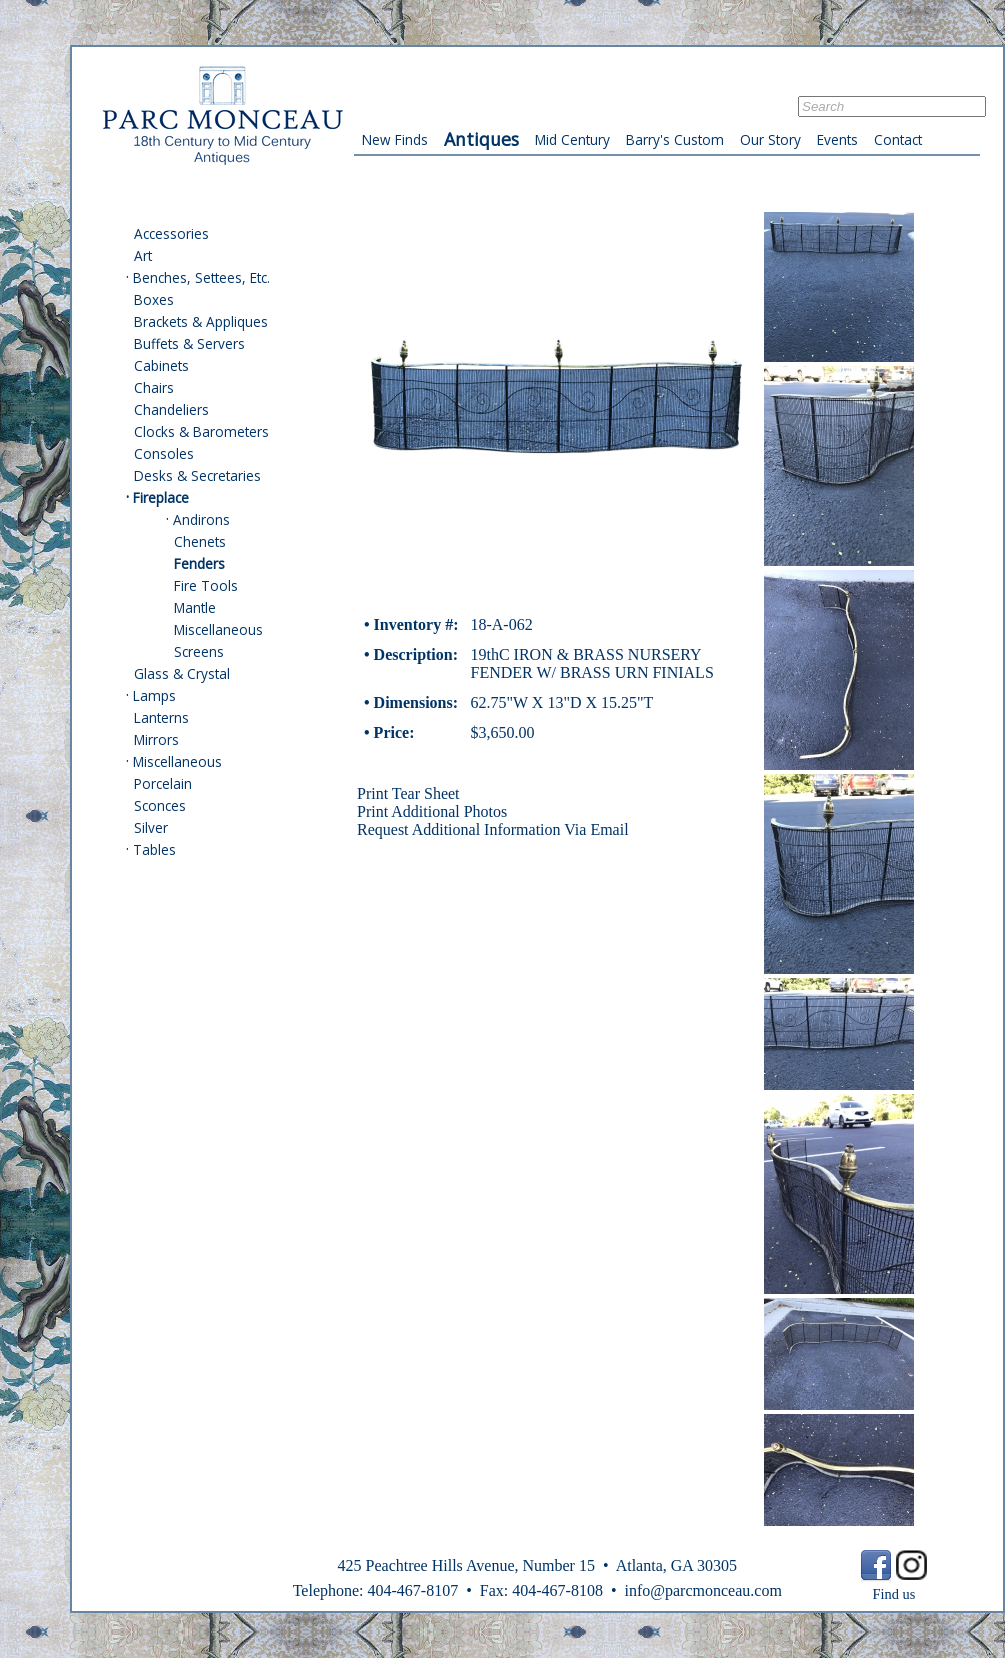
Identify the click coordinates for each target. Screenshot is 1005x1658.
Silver (151, 827)
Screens (199, 651)
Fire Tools (206, 585)
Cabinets (161, 365)
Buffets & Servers (189, 343)
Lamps (154, 695)
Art (143, 255)
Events (837, 139)
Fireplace (161, 497)
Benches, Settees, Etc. (201, 277)
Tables (154, 849)
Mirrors (156, 739)
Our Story (770, 139)
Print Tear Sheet (408, 793)
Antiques (481, 139)
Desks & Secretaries (197, 475)
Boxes (154, 299)
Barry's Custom (675, 139)
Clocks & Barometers (201, 431)
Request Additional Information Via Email (493, 829)
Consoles (164, 453)
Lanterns (161, 717)
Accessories (171, 233)
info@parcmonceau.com (702, 1590)
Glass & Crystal (182, 673)
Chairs (154, 387)
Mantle (195, 607)
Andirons (201, 519)
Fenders (199, 563)
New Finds (395, 139)
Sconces (160, 805)
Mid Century (572, 139)
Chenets (200, 541)
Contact (898, 139)
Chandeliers (171, 409)
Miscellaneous (218, 629)
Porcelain (163, 783)
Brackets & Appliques (201, 321)
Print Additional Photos (432, 811)
